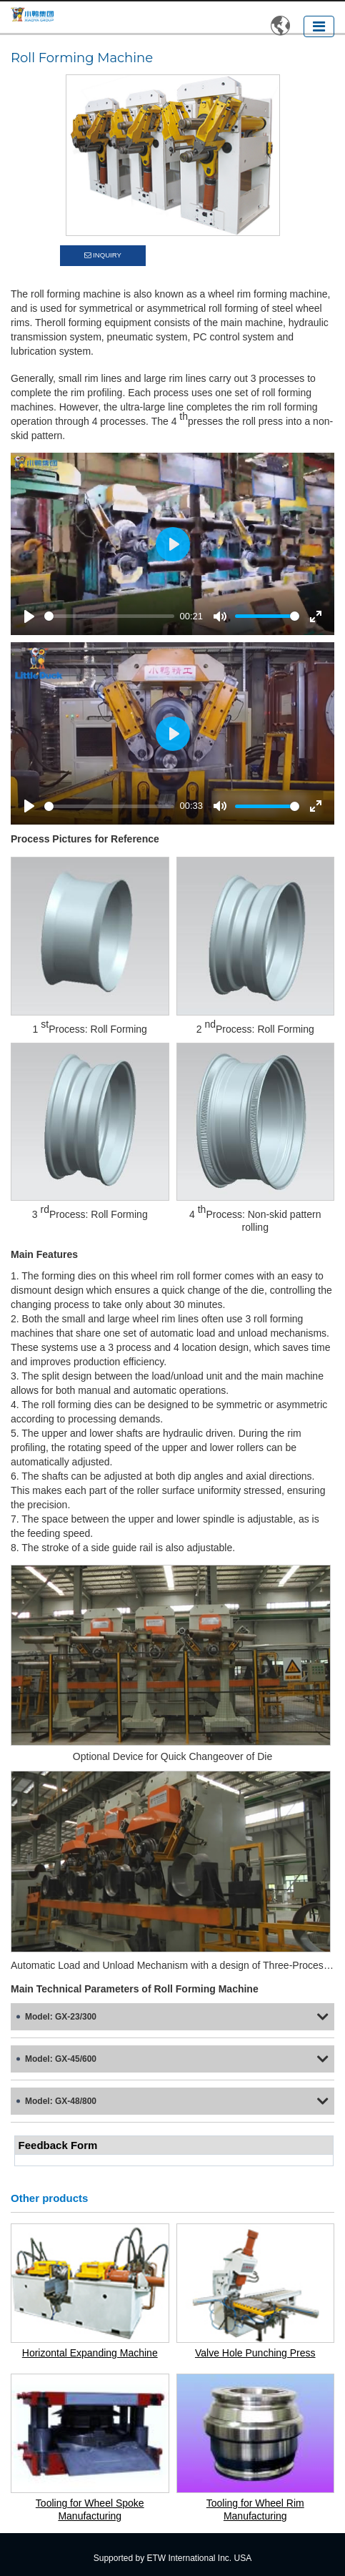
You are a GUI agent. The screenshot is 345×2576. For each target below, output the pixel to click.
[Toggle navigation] (319, 26)
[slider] (109, 616)
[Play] (29, 616)
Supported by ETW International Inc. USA (172, 2558)
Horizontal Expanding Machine (90, 2353)
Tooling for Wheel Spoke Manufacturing (90, 2509)
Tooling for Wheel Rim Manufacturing (255, 2509)
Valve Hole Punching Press (255, 2353)
